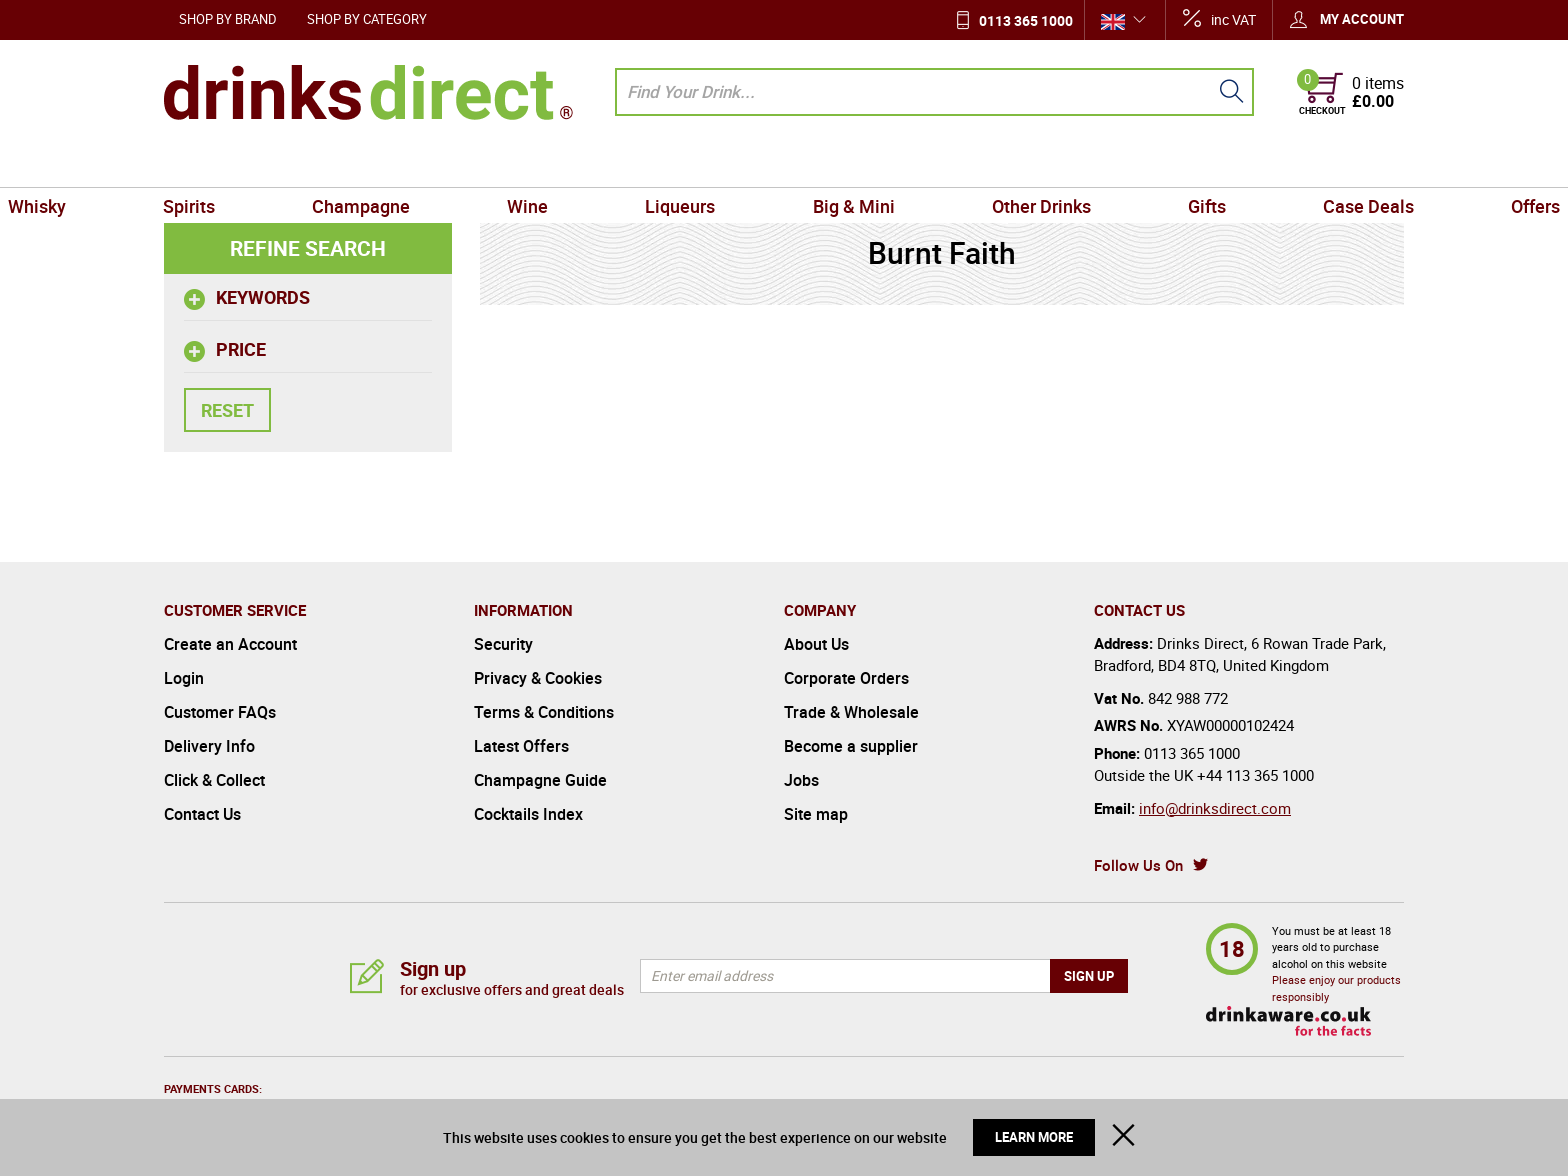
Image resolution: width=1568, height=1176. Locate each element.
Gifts (1116, 164)
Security (503, 644)
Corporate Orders (846, 678)
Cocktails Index (528, 814)
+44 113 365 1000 (1255, 775)
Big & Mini (835, 164)
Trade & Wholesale (851, 712)
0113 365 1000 (1026, 20)
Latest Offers (521, 746)
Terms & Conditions (544, 712)
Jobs (801, 780)
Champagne (452, 164)
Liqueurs (699, 164)
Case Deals (1240, 164)
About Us (816, 644)
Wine (582, 164)
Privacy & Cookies (538, 678)
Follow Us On (1138, 865)
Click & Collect (214, 780)
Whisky (201, 164)
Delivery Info (209, 746)
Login (184, 678)
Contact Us (202, 814)
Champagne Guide (540, 780)
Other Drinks (986, 164)
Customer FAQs (220, 712)
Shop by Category (367, 19)
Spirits (317, 164)
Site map (816, 814)
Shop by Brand (228, 19)
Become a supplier (851, 746)
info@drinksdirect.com (1215, 808)
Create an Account (230, 644)
